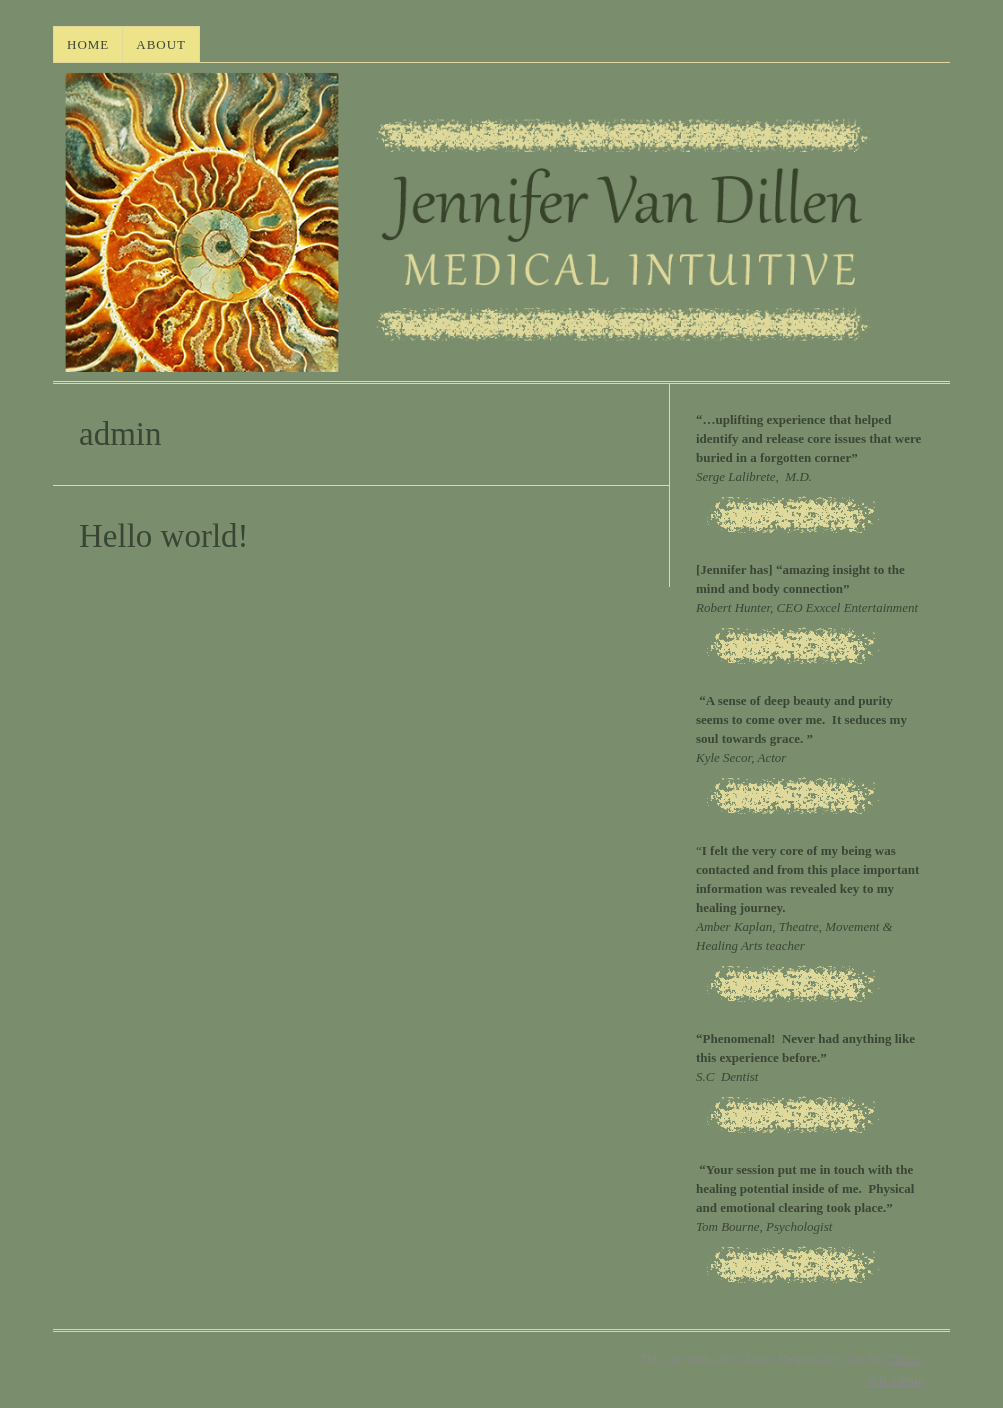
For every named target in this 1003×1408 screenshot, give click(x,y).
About (161, 44)
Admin (895, 1380)
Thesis (904, 1358)
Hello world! (164, 536)
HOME (88, 44)
